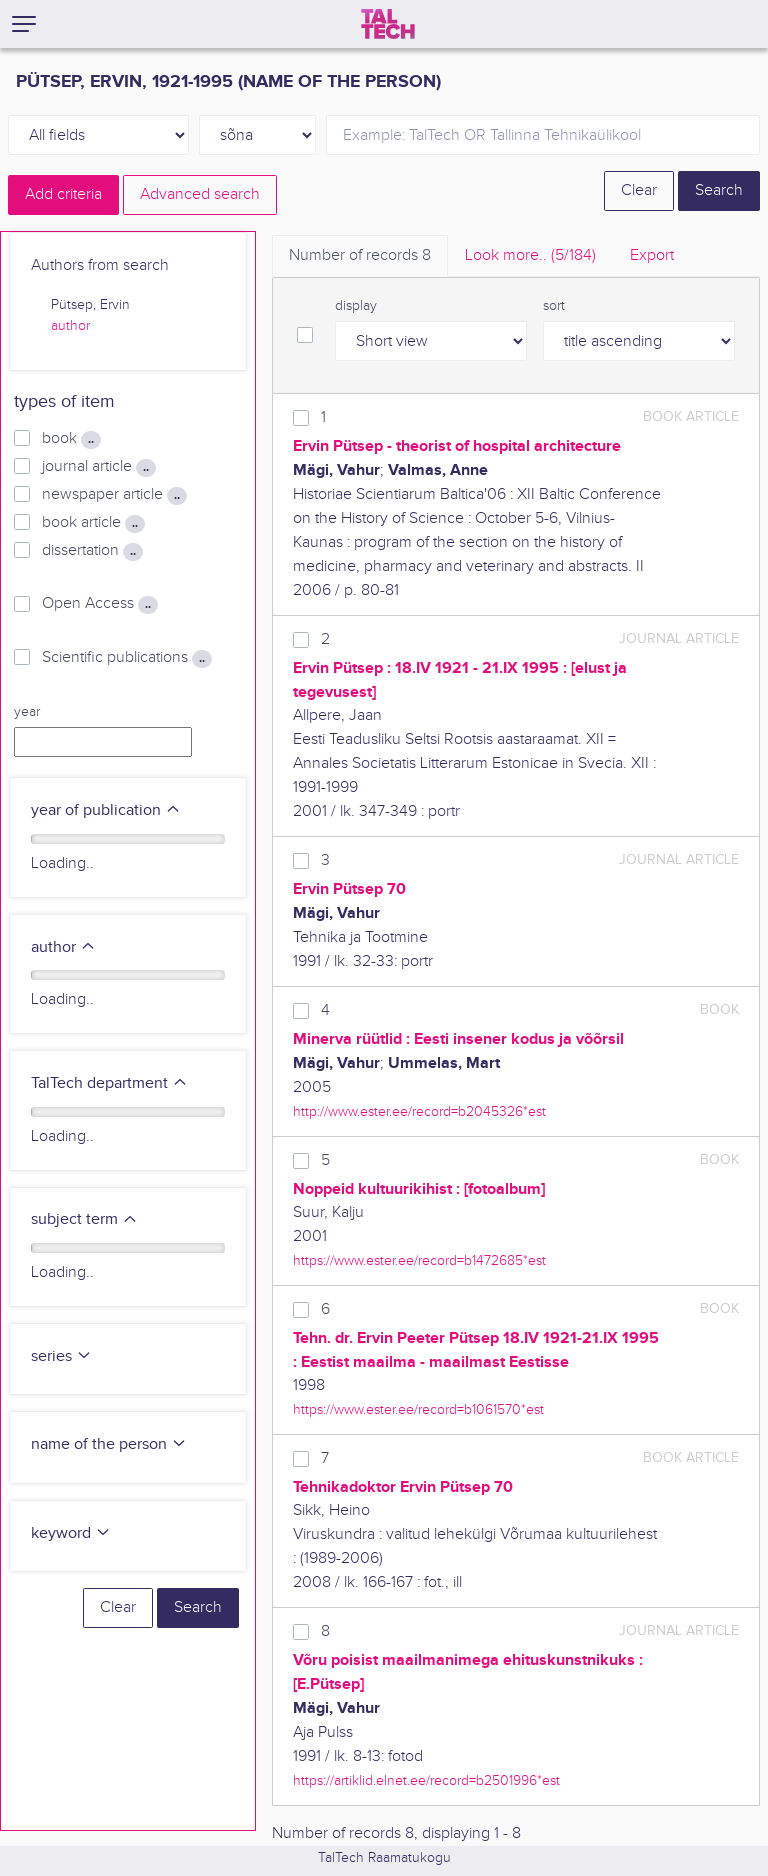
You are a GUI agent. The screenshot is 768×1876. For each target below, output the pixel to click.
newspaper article (114, 495)
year (27, 712)
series (61, 1356)
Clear (639, 190)
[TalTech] (388, 24)
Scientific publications (127, 658)
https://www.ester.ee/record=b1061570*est (418, 1409)
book (71, 439)
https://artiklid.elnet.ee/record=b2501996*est (426, 1780)
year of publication (106, 810)
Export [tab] (652, 255)
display (356, 306)
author (70, 326)
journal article (99, 467)
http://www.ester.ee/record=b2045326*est (419, 1111)
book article (93, 523)
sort (554, 306)
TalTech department (109, 1083)
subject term (84, 1219)
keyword (71, 1533)
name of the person (109, 1444)
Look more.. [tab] (530, 255)
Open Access (100, 604)
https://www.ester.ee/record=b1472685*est (419, 1260)
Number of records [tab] (360, 255)
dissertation (92, 551)
